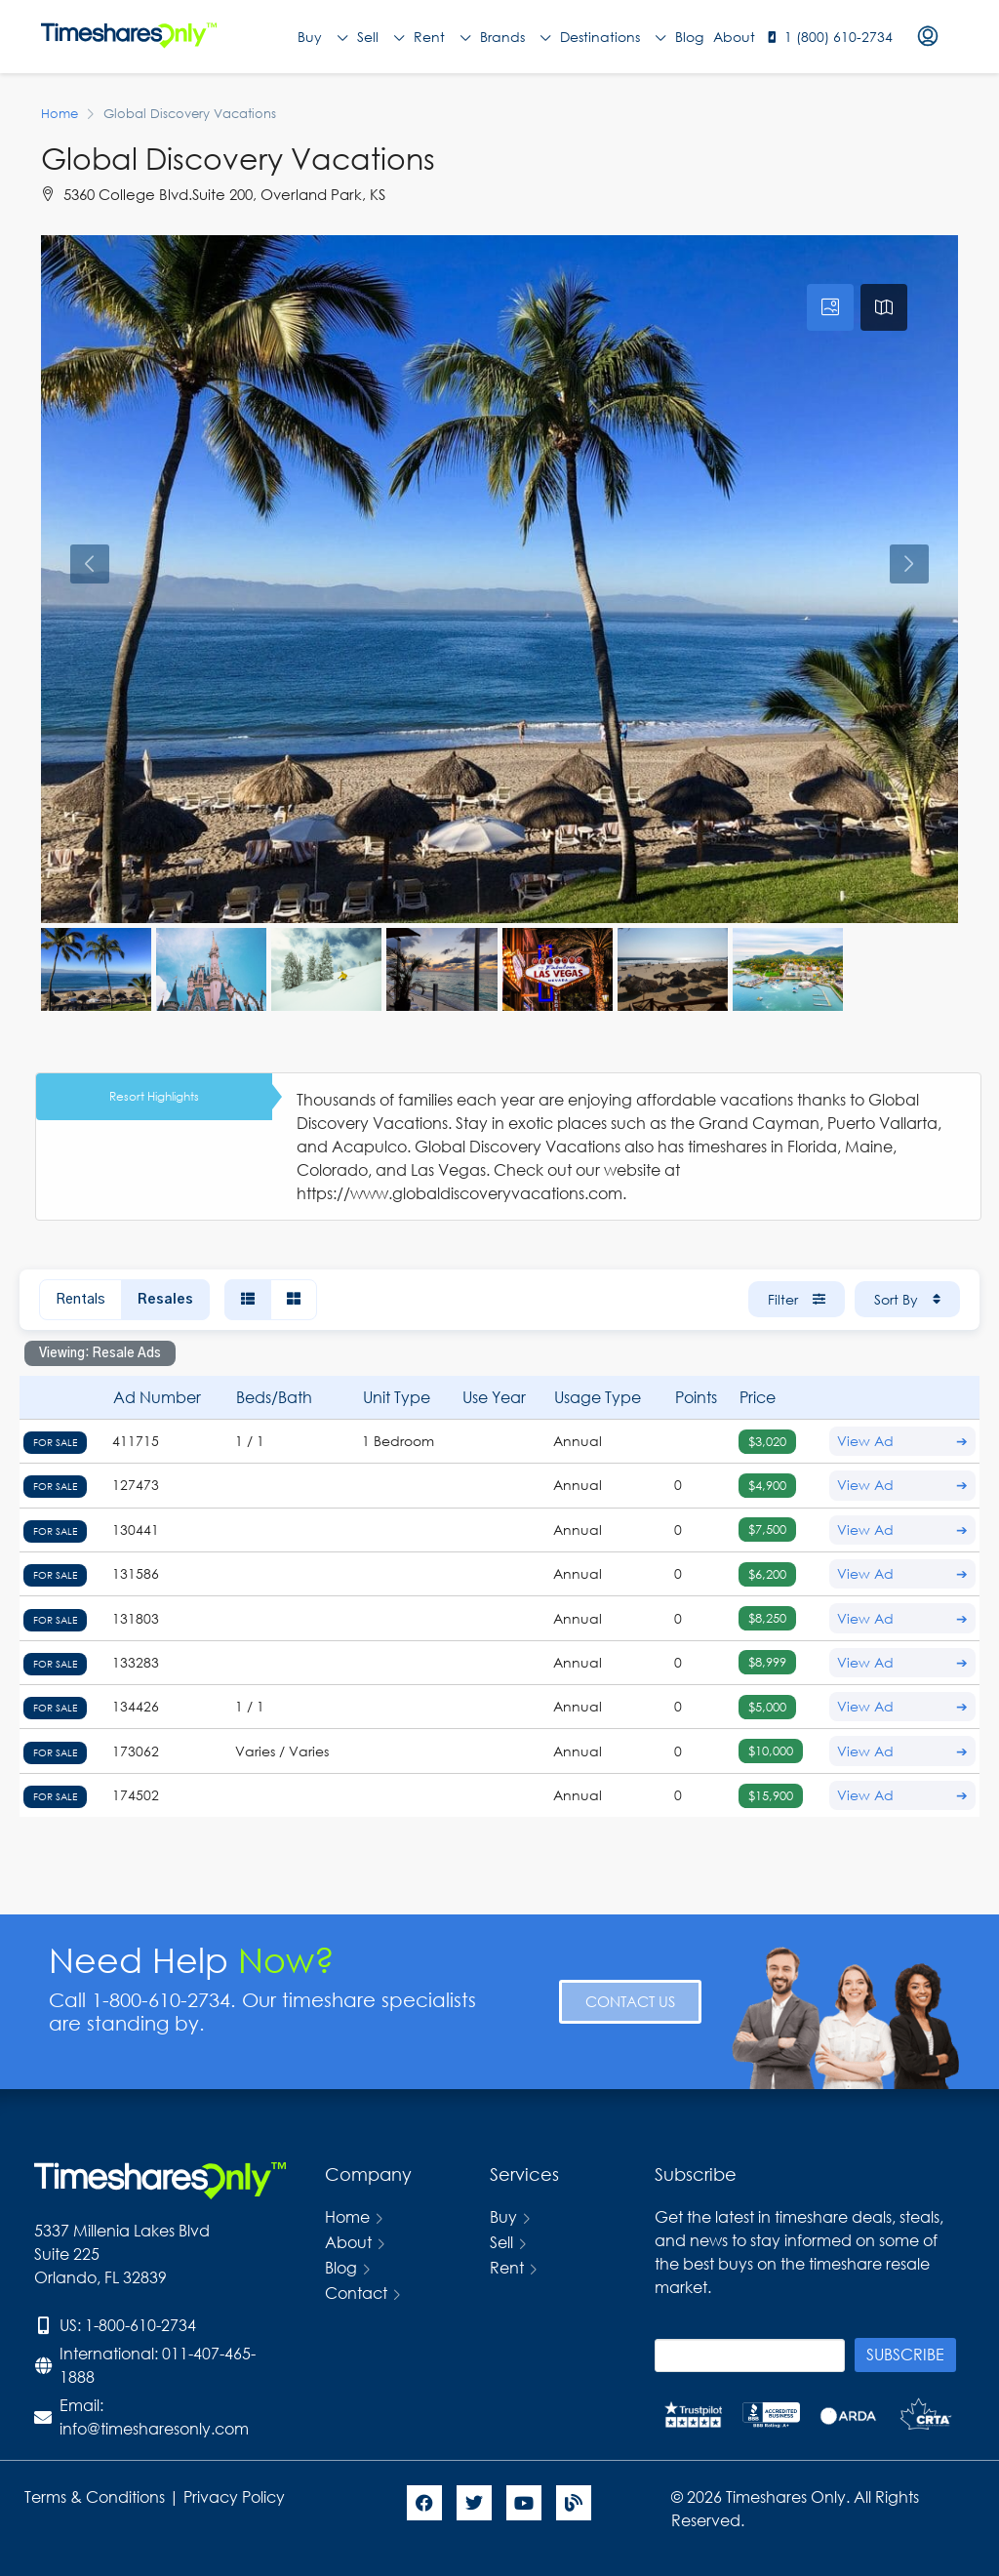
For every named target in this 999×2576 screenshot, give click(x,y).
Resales (165, 1300)
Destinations (612, 37)
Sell (380, 37)
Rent (442, 37)
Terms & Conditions (94, 2496)
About (734, 36)
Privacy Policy (236, 2496)
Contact (356, 2292)
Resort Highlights (154, 1096)
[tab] (830, 307)
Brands (515, 37)
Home (347, 2216)
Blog (689, 36)
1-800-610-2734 (140, 2324)
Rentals (80, 1300)
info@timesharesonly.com (154, 2428)
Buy (322, 37)
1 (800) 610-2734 (838, 36)
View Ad (902, 1441)
